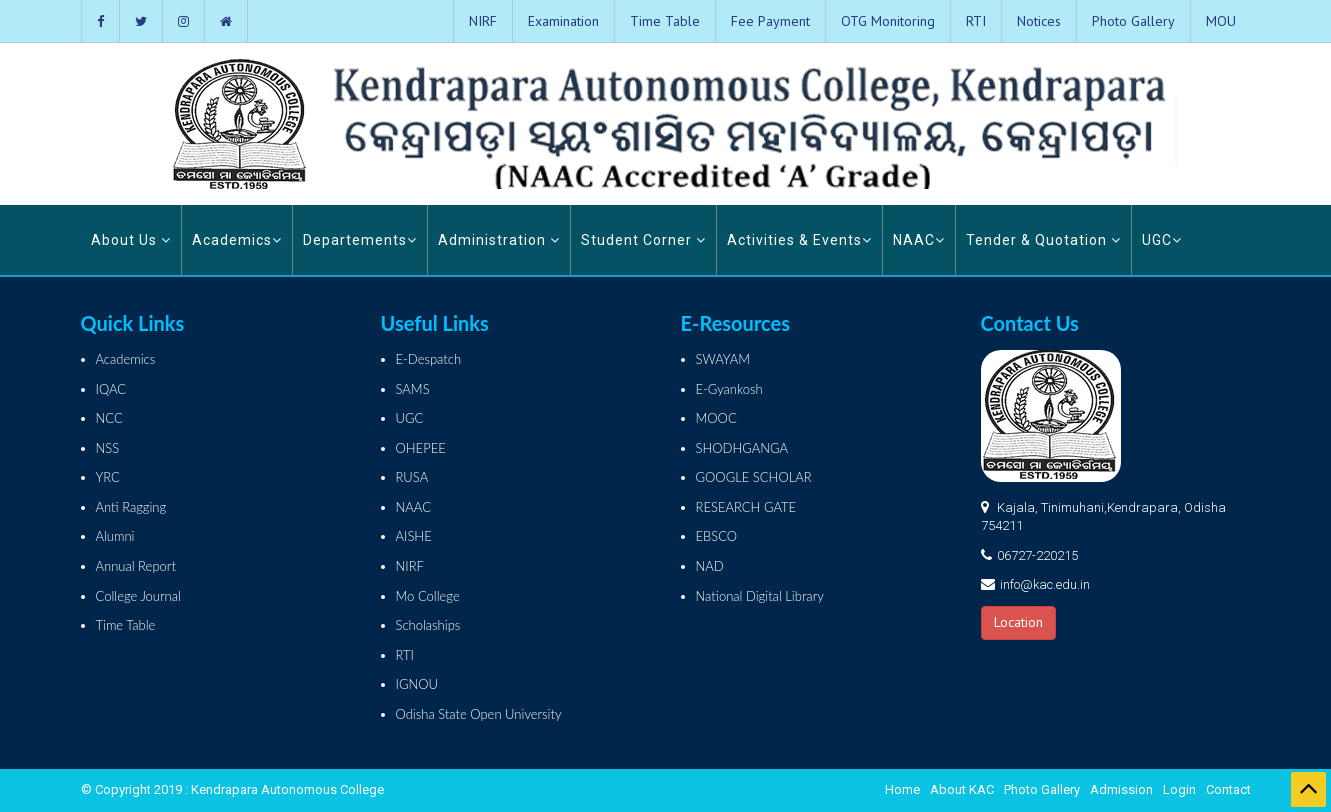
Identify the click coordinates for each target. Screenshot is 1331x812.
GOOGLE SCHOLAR (754, 477)
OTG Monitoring (888, 21)
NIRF (483, 21)
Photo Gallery (1133, 21)
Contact (1228, 789)
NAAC (919, 240)
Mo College (428, 596)
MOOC (716, 418)
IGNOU (417, 684)
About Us (131, 240)
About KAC (962, 789)
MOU (1221, 21)
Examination (563, 21)
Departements (360, 240)
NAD (710, 566)
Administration (499, 240)
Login (1179, 789)
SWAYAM (723, 359)
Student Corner (643, 240)
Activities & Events (799, 240)
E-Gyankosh (729, 389)
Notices (1039, 21)
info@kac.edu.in (1045, 584)
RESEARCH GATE (746, 507)
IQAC (111, 389)
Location (1018, 622)
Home (902, 789)
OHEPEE (421, 448)
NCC (109, 418)
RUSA (412, 477)
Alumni (115, 536)
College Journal (138, 596)
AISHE (414, 536)
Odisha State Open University (479, 714)
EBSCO (717, 536)
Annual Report (136, 566)
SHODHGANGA (742, 448)
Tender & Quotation (1043, 240)
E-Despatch (429, 359)
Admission (1121, 789)
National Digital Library (760, 596)
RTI (976, 21)
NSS (108, 448)
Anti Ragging (131, 507)
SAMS (413, 389)
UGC (1162, 240)
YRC (108, 477)
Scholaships (428, 625)
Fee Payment (770, 21)
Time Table (665, 21)
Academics (237, 240)
